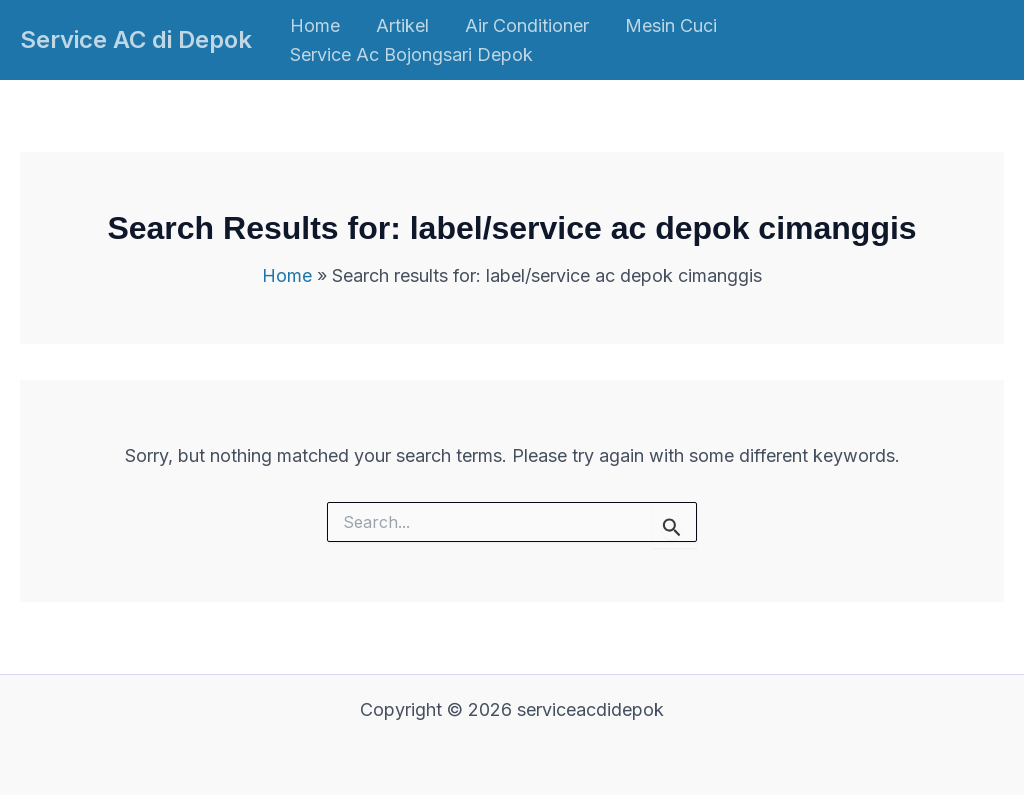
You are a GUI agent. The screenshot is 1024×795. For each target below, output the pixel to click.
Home (315, 25)
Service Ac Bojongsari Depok (411, 54)
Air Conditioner (527, 25)
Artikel (402, 25)
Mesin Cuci (671, 25)
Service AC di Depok (136, 39)
